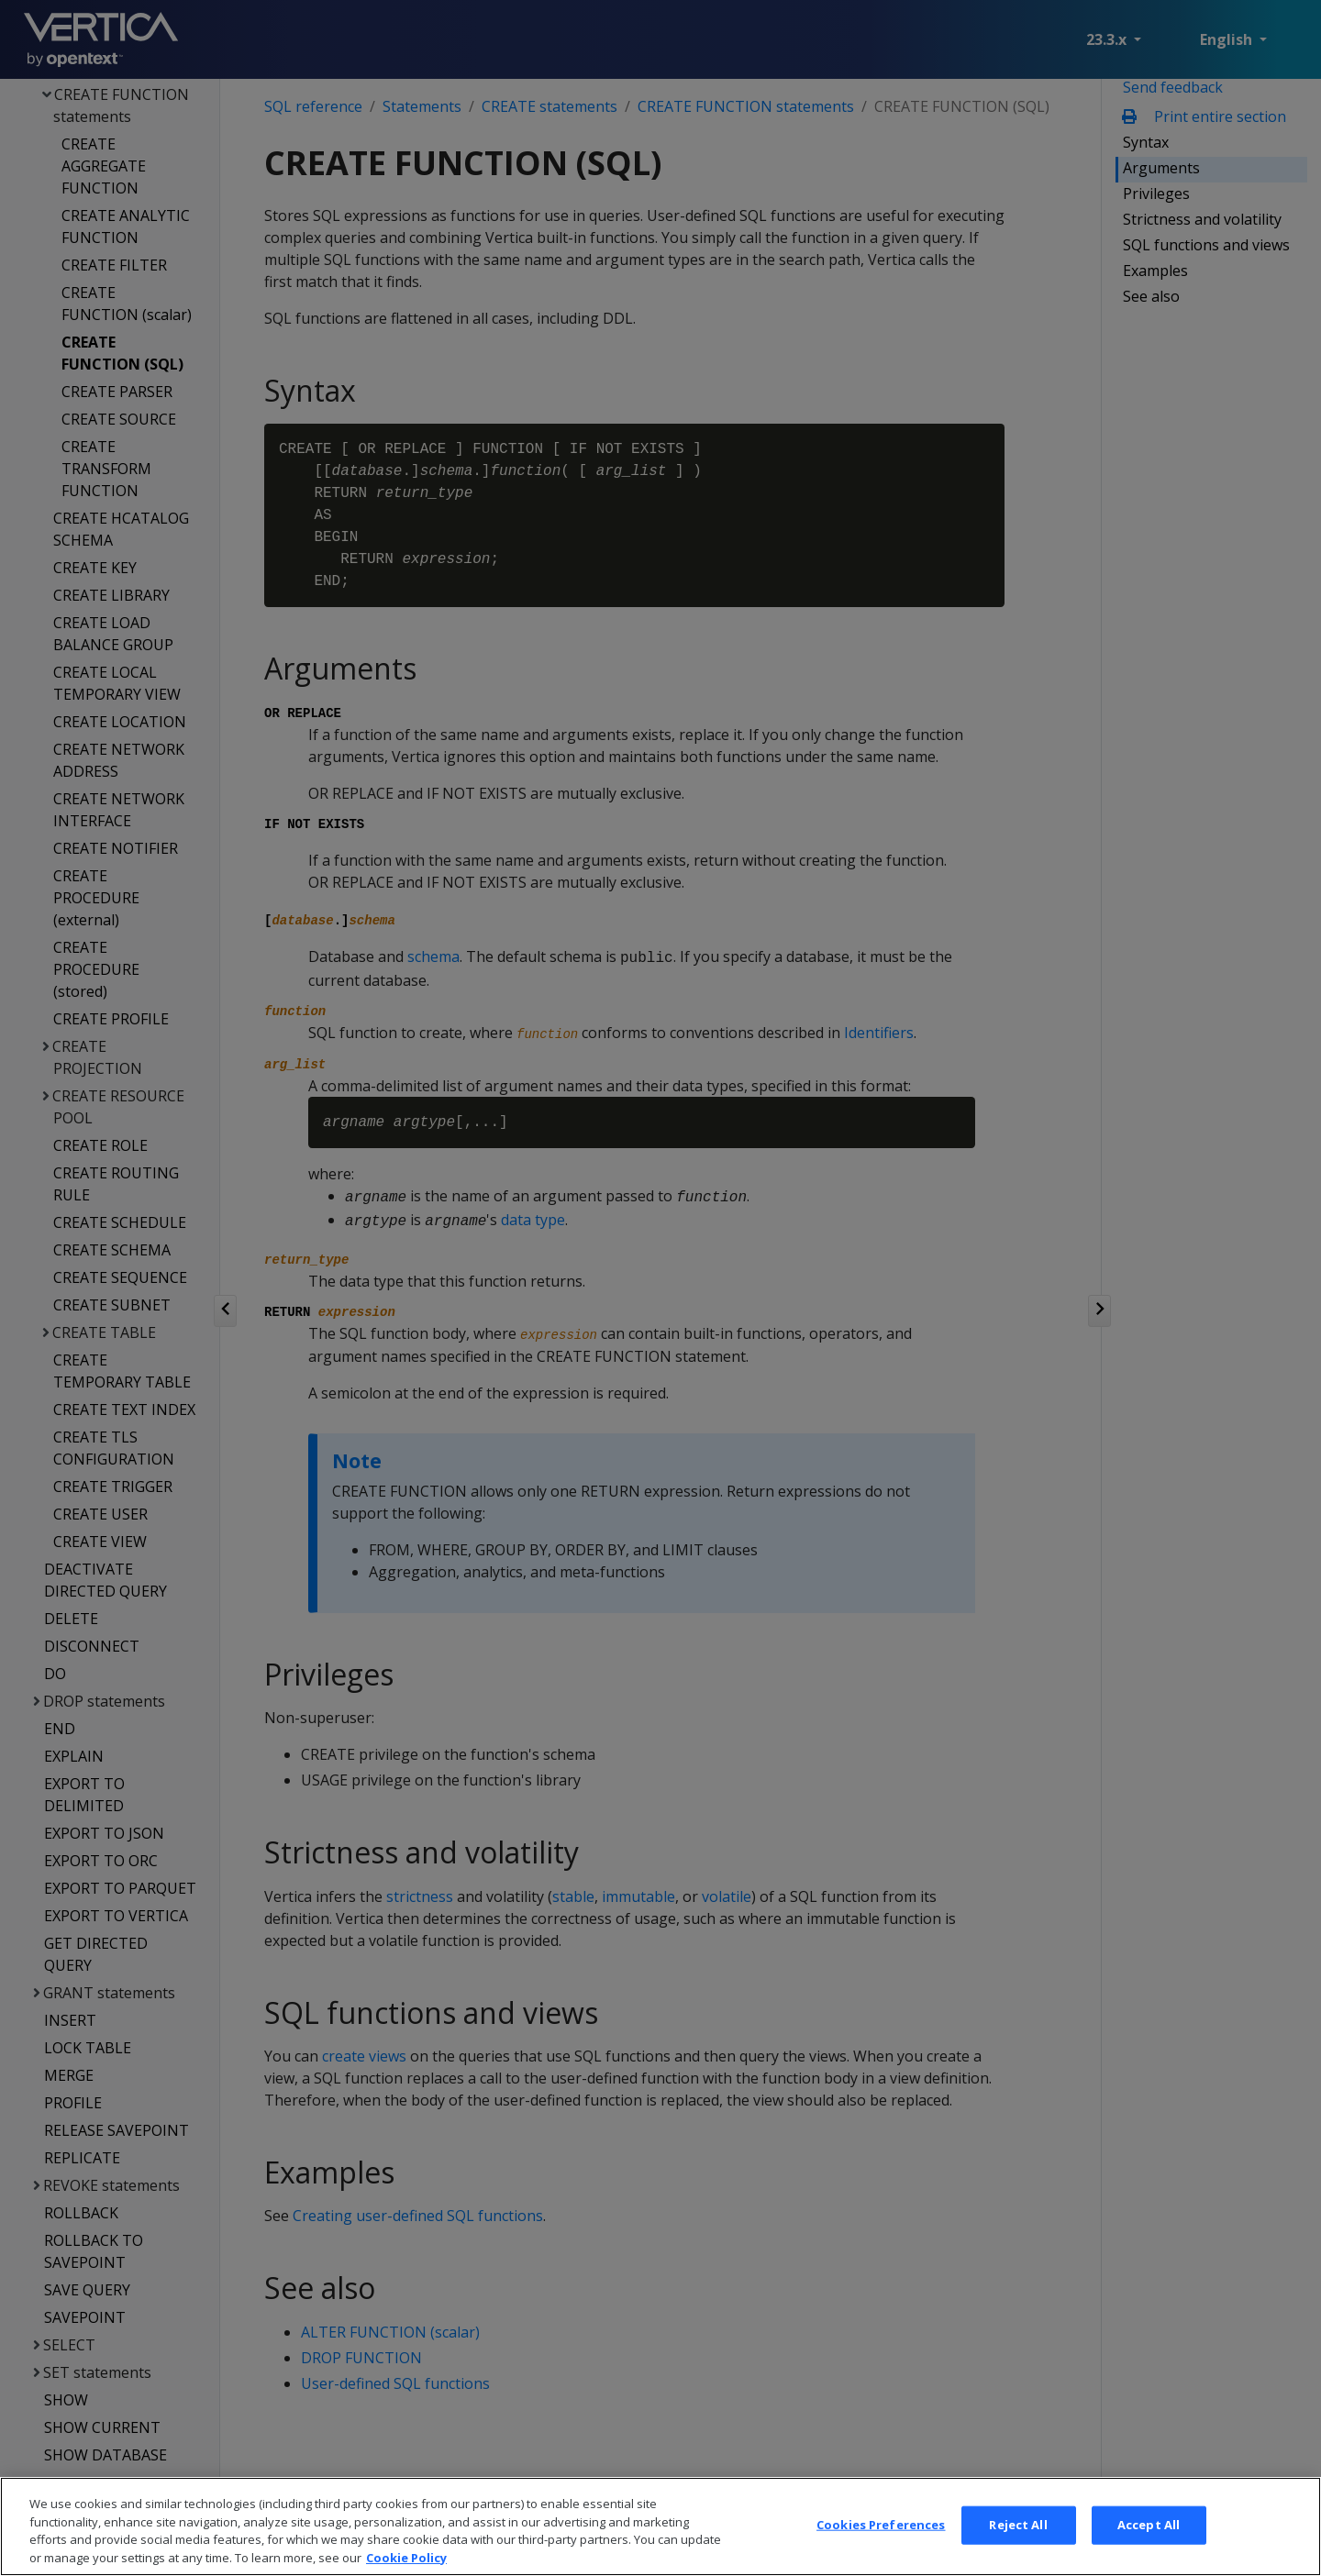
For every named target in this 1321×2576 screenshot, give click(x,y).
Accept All (1148, 2555)
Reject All (1018, 2555)
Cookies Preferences (880, 2555)
